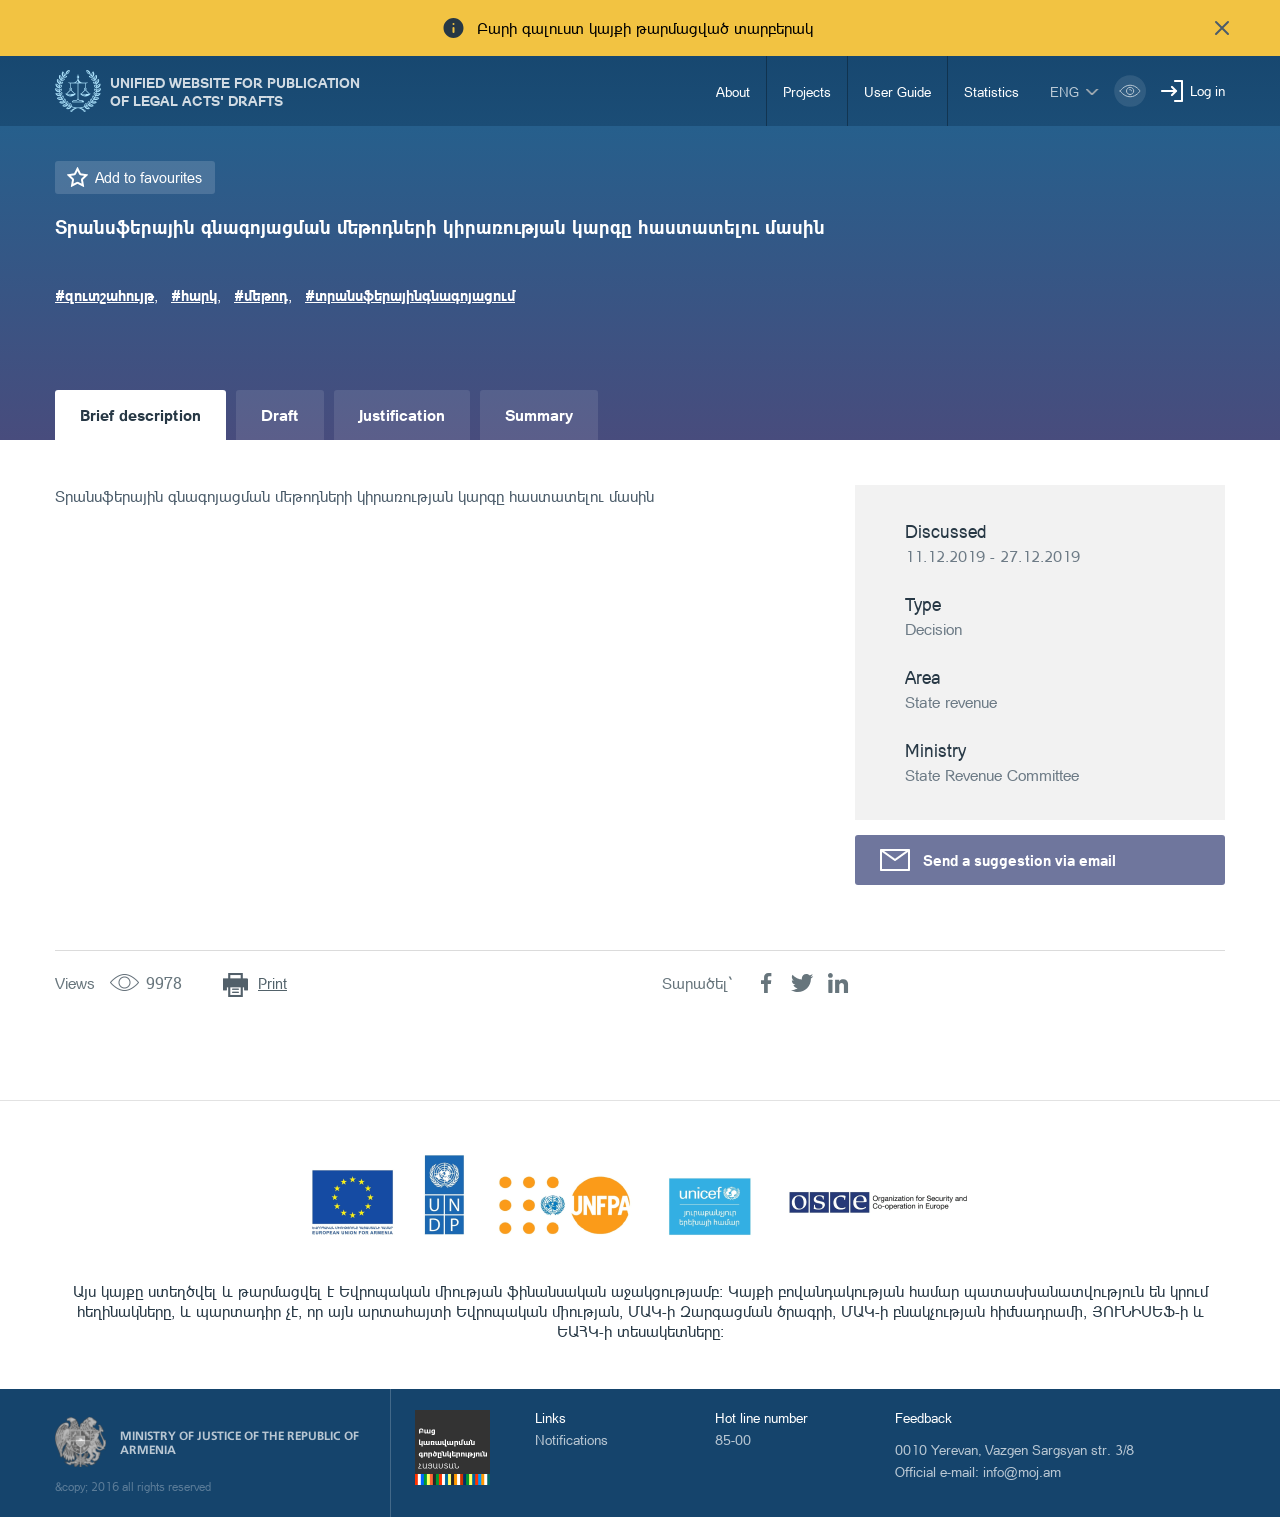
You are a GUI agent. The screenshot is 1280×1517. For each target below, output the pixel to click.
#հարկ (194, 295)
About (733, 91)
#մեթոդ (261, 295)
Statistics (991, 91)
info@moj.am (1022, 1471)
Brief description (140, 414)
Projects (807, 91)
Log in (1207, 90)
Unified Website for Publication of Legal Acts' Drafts (235, 91)
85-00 (733, 1439)
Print (272, 983)
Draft (280, 414)
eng (1064, 91)
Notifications (571, 1439)
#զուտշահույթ (104, 295)
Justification (402, 414)
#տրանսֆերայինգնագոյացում (410, 295)
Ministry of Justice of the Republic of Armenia (239, 1443)
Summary (539, 414)
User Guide (897, 91)
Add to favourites (148, 177)
